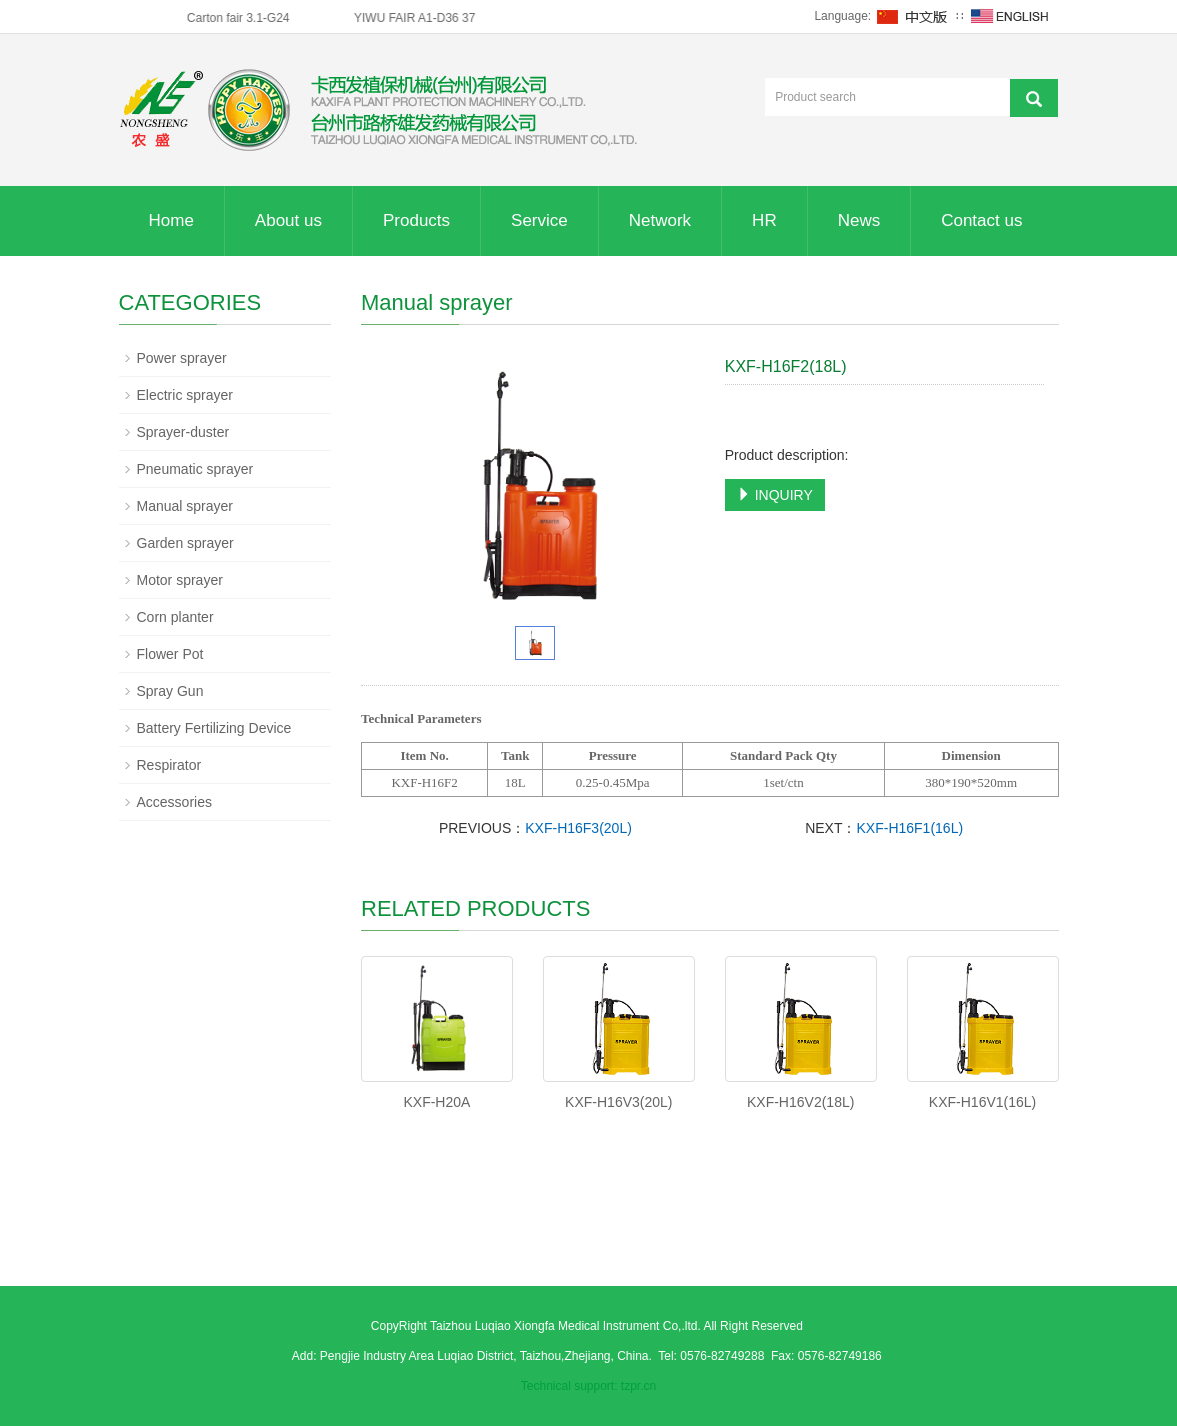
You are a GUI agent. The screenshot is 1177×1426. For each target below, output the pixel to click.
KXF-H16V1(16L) (982, 1102)
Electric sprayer (185, 395)
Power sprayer (182, 358)
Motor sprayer (180, 580)
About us (288, 220)
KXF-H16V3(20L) (618, 1102)
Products (416, 220)
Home (171, 220)
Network (660, 220)
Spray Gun (170, 691)
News (859, 220)
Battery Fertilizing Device (214, 728)
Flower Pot (170, 654)
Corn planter (175, 617)
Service (539, 220)
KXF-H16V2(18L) (800, 1102)
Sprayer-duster (183, 432)
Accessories (174, 802)
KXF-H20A (436, 1102)
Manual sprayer (185, 506)
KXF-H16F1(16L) (910, 828)
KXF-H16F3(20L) (578, 828)
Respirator (169, 765)
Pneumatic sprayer (195, 469)
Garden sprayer (185, 543)
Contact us (981, 220)
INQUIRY (775, 495)
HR (764, 220)
